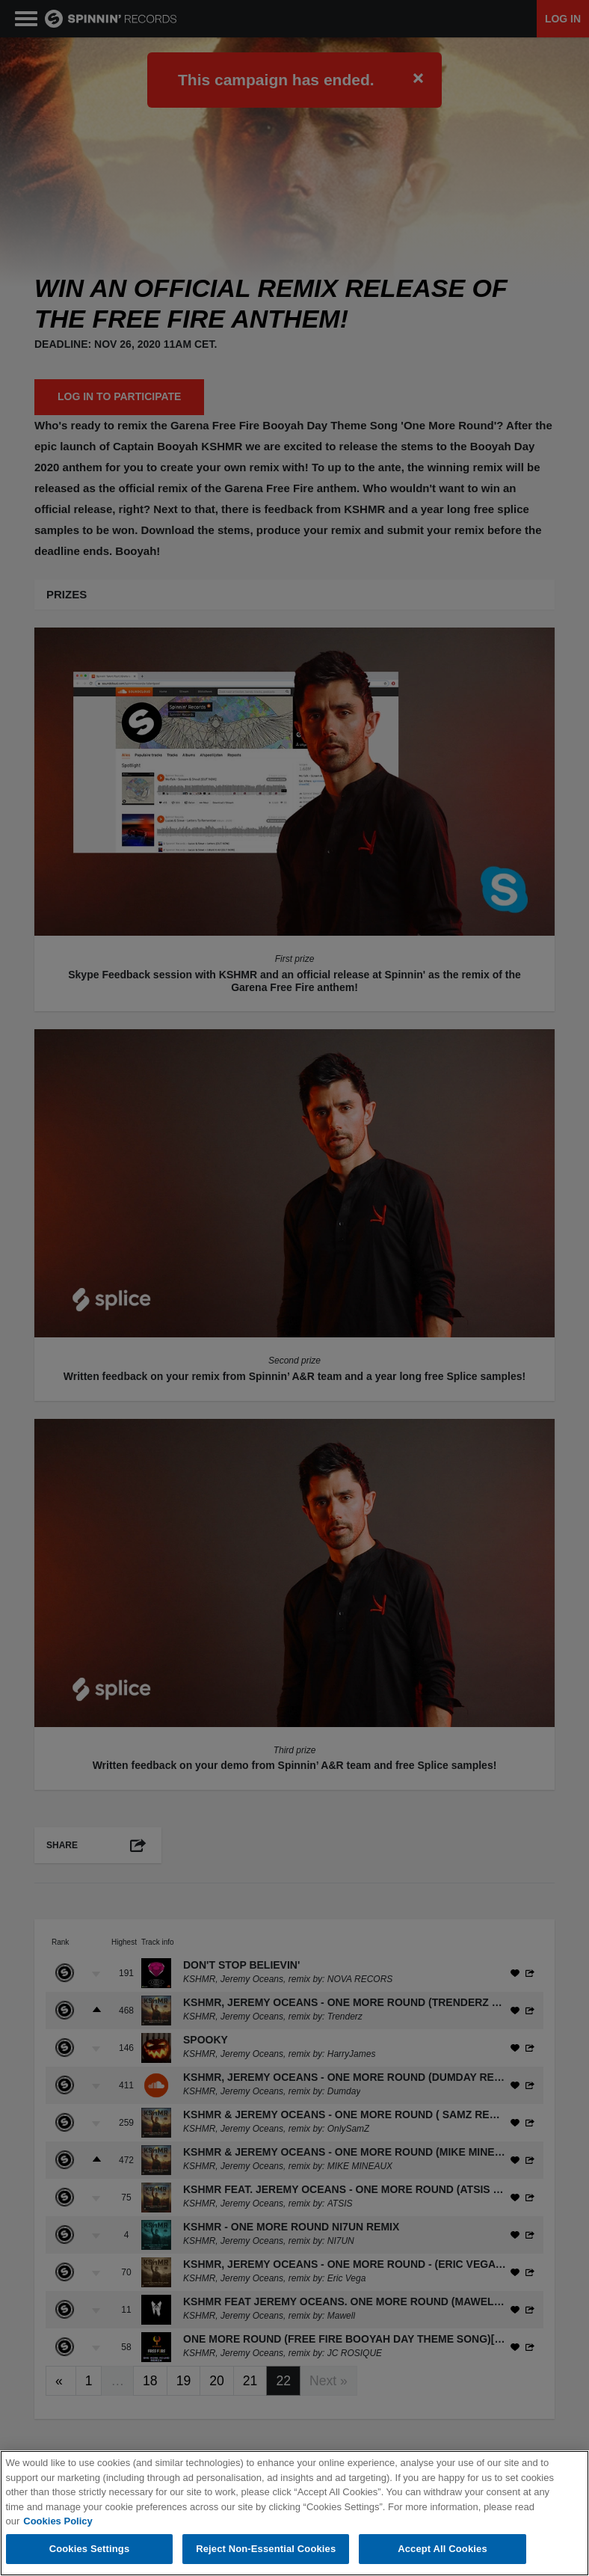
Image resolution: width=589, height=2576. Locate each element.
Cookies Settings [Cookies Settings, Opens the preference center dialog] (89, 2549)
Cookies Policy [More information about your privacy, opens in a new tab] (57, 2521)
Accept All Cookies (442, 2549)
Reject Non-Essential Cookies (266, 2549)
